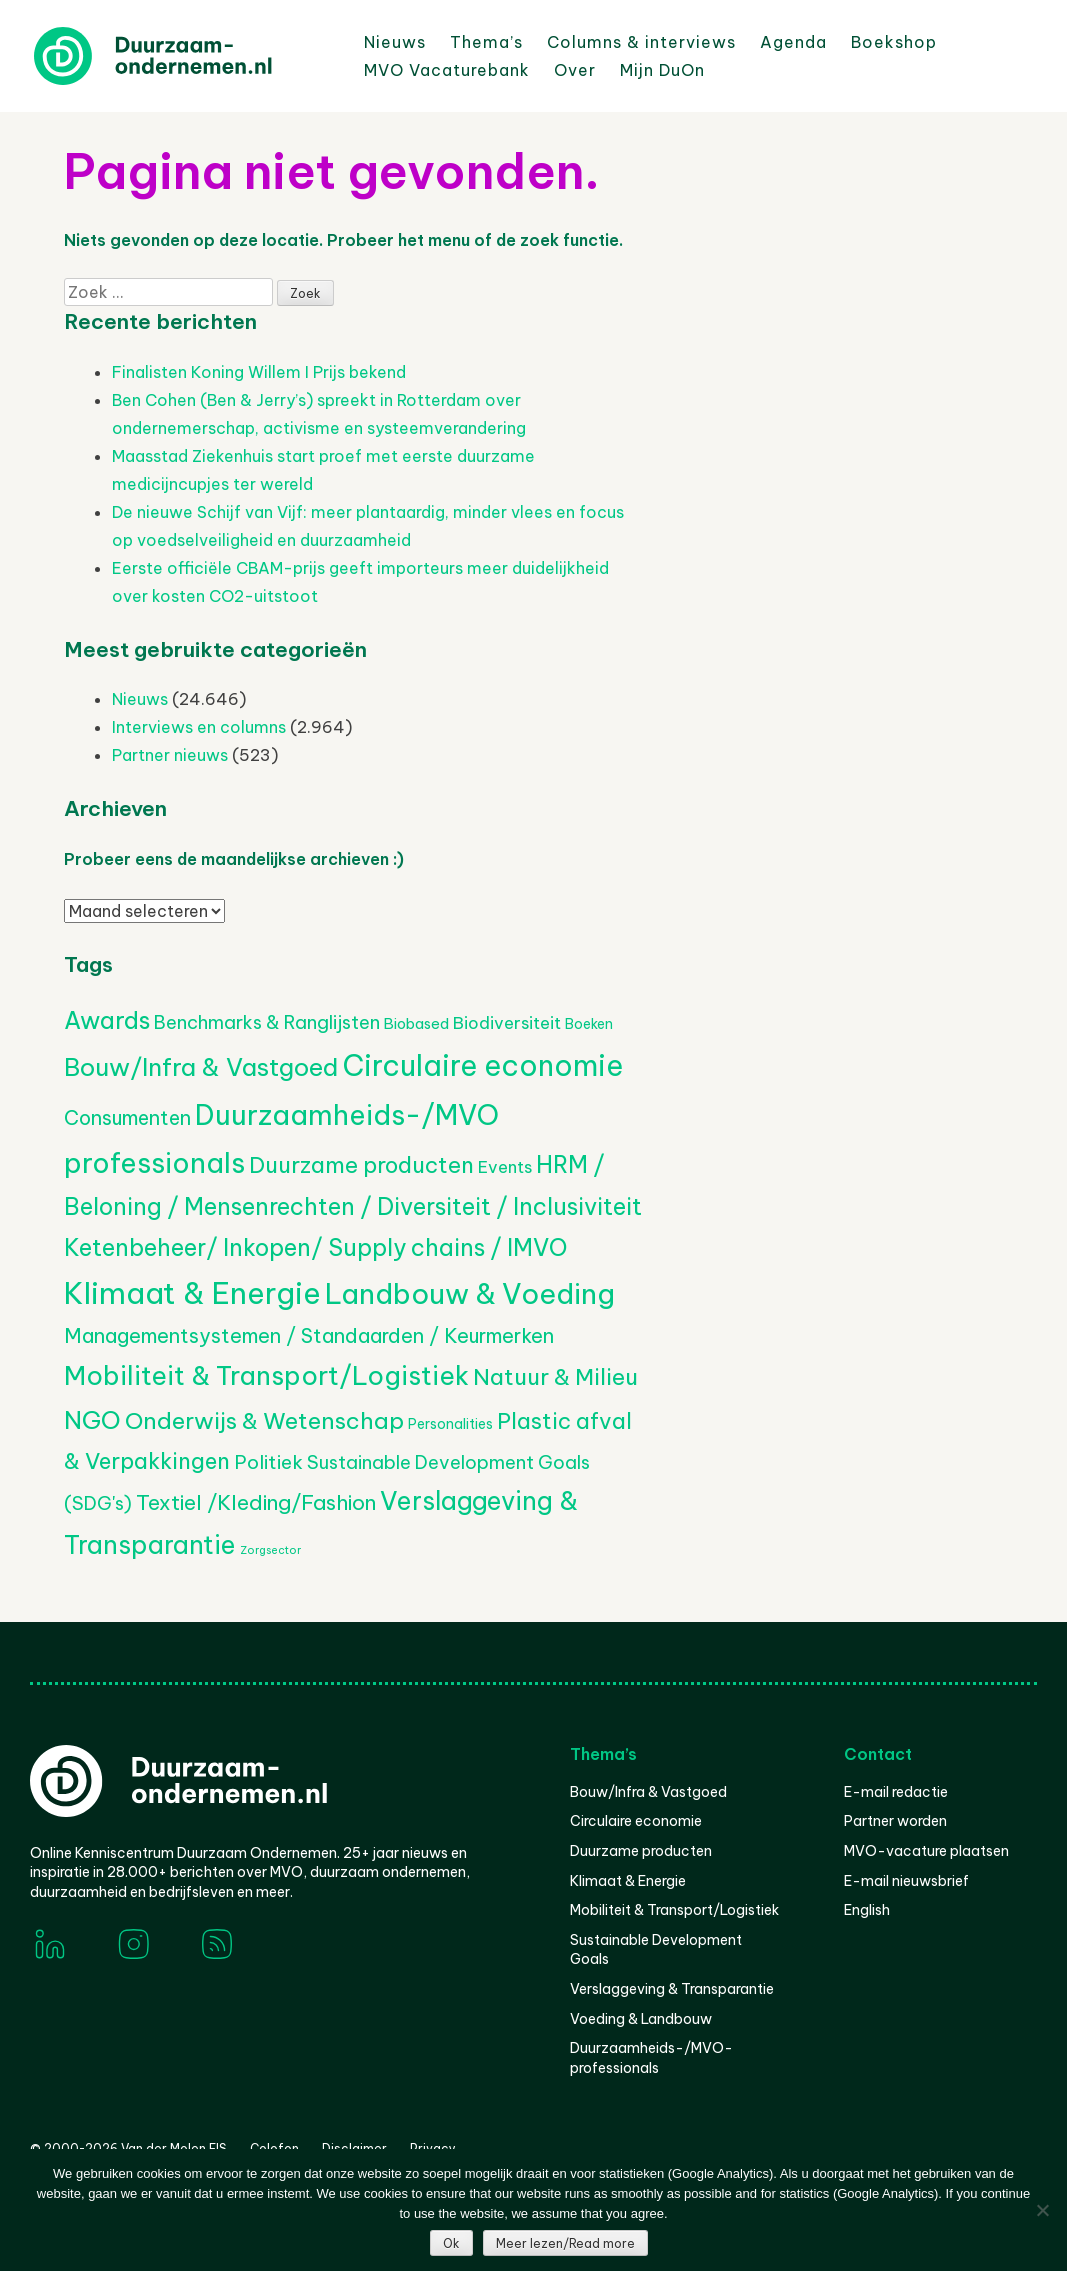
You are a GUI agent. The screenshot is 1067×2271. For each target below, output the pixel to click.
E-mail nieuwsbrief (906, 1881)
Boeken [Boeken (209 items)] (589, 1024)
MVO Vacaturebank (447, 70)
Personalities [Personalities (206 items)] (450, 1424)
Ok (451, 2243)
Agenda (793, 42)
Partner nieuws (170, 755)
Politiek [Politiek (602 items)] (268, 1462)
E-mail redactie (896, 1792)
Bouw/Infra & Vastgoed (648, 1792)
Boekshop (894, 42)
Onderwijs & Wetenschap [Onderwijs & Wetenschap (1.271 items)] (264, 1420)
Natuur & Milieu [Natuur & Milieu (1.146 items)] (555, 1377)
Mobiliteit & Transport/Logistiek (674, 1910)
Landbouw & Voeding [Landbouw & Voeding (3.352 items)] (470, 1293)
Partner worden (895, 1821)
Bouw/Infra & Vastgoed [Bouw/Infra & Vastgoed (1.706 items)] (201, 1067)
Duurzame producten (641, 1851)
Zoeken (739, 69)
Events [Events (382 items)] (505, 1166)
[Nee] (1042, 2210)
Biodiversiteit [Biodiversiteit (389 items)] (507, 1022)
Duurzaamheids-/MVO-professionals (651, 2058)
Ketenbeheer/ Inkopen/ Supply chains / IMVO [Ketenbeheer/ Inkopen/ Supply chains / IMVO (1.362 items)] (316, 1247)
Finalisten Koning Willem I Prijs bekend (259, 372)
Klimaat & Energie (628, 1881)
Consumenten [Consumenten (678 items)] (127, 1117)
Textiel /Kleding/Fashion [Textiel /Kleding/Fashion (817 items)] (256, 1502)
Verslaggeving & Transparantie (672, 1989)
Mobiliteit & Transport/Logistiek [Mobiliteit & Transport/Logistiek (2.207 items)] (266, 1375)
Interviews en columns (199, 727)
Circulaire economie (636, 1821)
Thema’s (486, 42)
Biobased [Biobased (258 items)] (416, 1023)
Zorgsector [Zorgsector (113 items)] (270, 1550)
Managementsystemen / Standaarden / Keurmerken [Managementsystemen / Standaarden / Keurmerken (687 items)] (309, 1335)
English (867, 1910)
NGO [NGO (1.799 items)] (92, 1420)
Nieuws (395, 42)
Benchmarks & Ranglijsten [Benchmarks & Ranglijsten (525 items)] (267, 1022)
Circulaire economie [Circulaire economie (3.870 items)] (482, 1065)
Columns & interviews (641, 42)
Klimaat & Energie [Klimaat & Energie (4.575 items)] (192, 1293)
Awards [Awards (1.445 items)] (107, 1020)
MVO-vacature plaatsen (926, 1851)
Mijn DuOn (662, 70)
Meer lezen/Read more (565, 2243)
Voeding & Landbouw (641, 2019)
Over (575, 70)
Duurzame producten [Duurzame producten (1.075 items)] (361, 1165)
